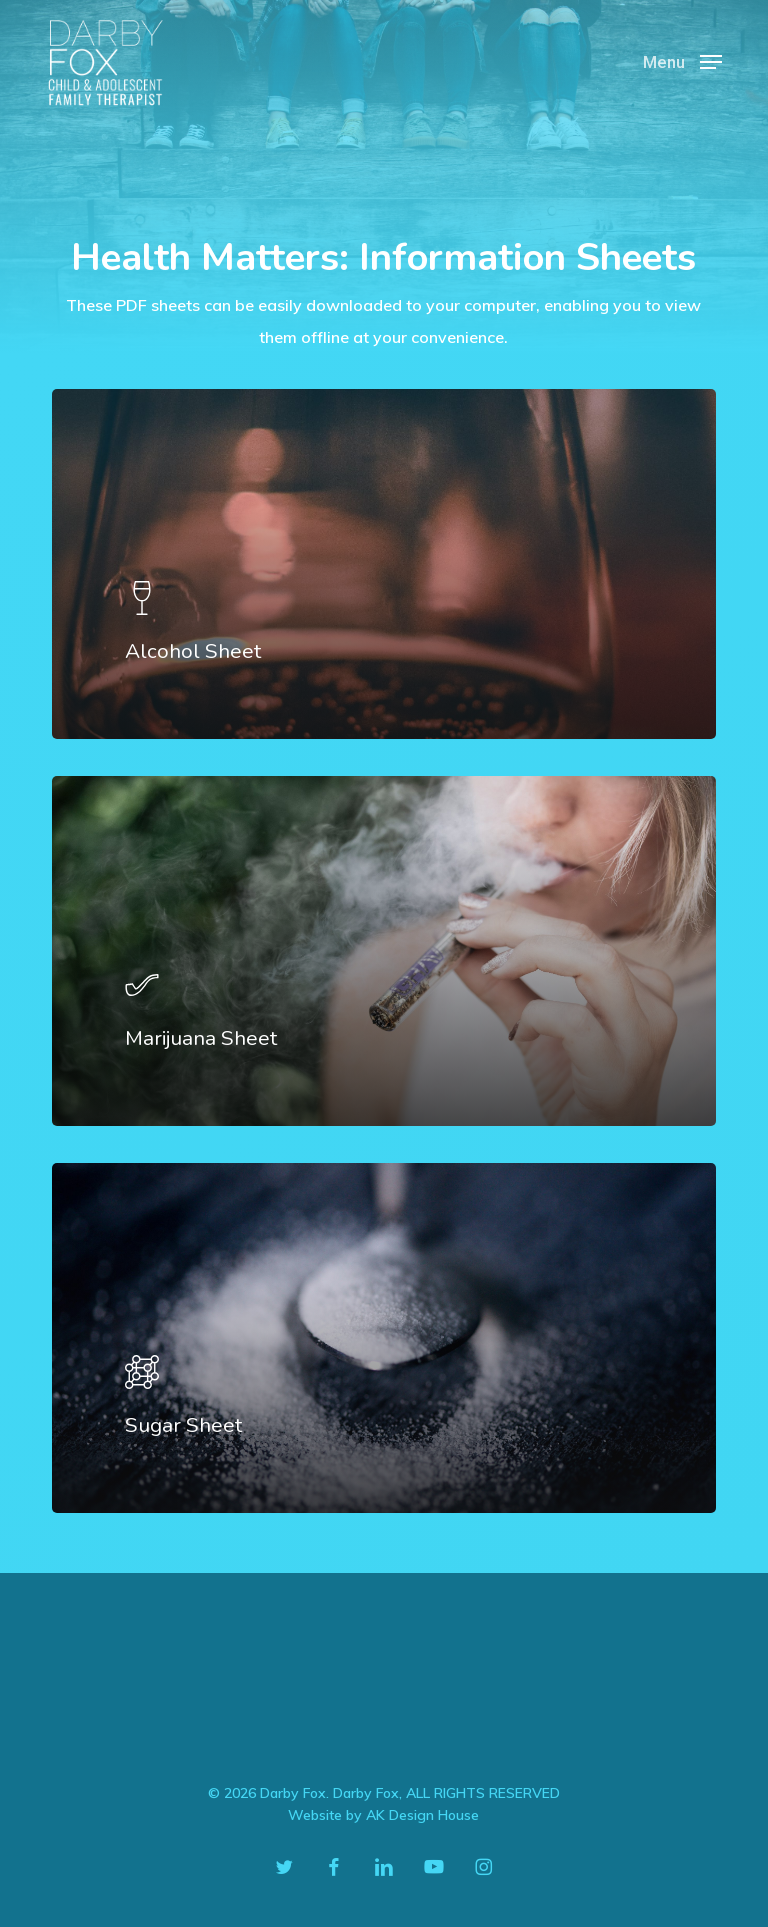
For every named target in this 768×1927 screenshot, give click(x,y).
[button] (682, 60)
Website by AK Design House (383, 1815)
